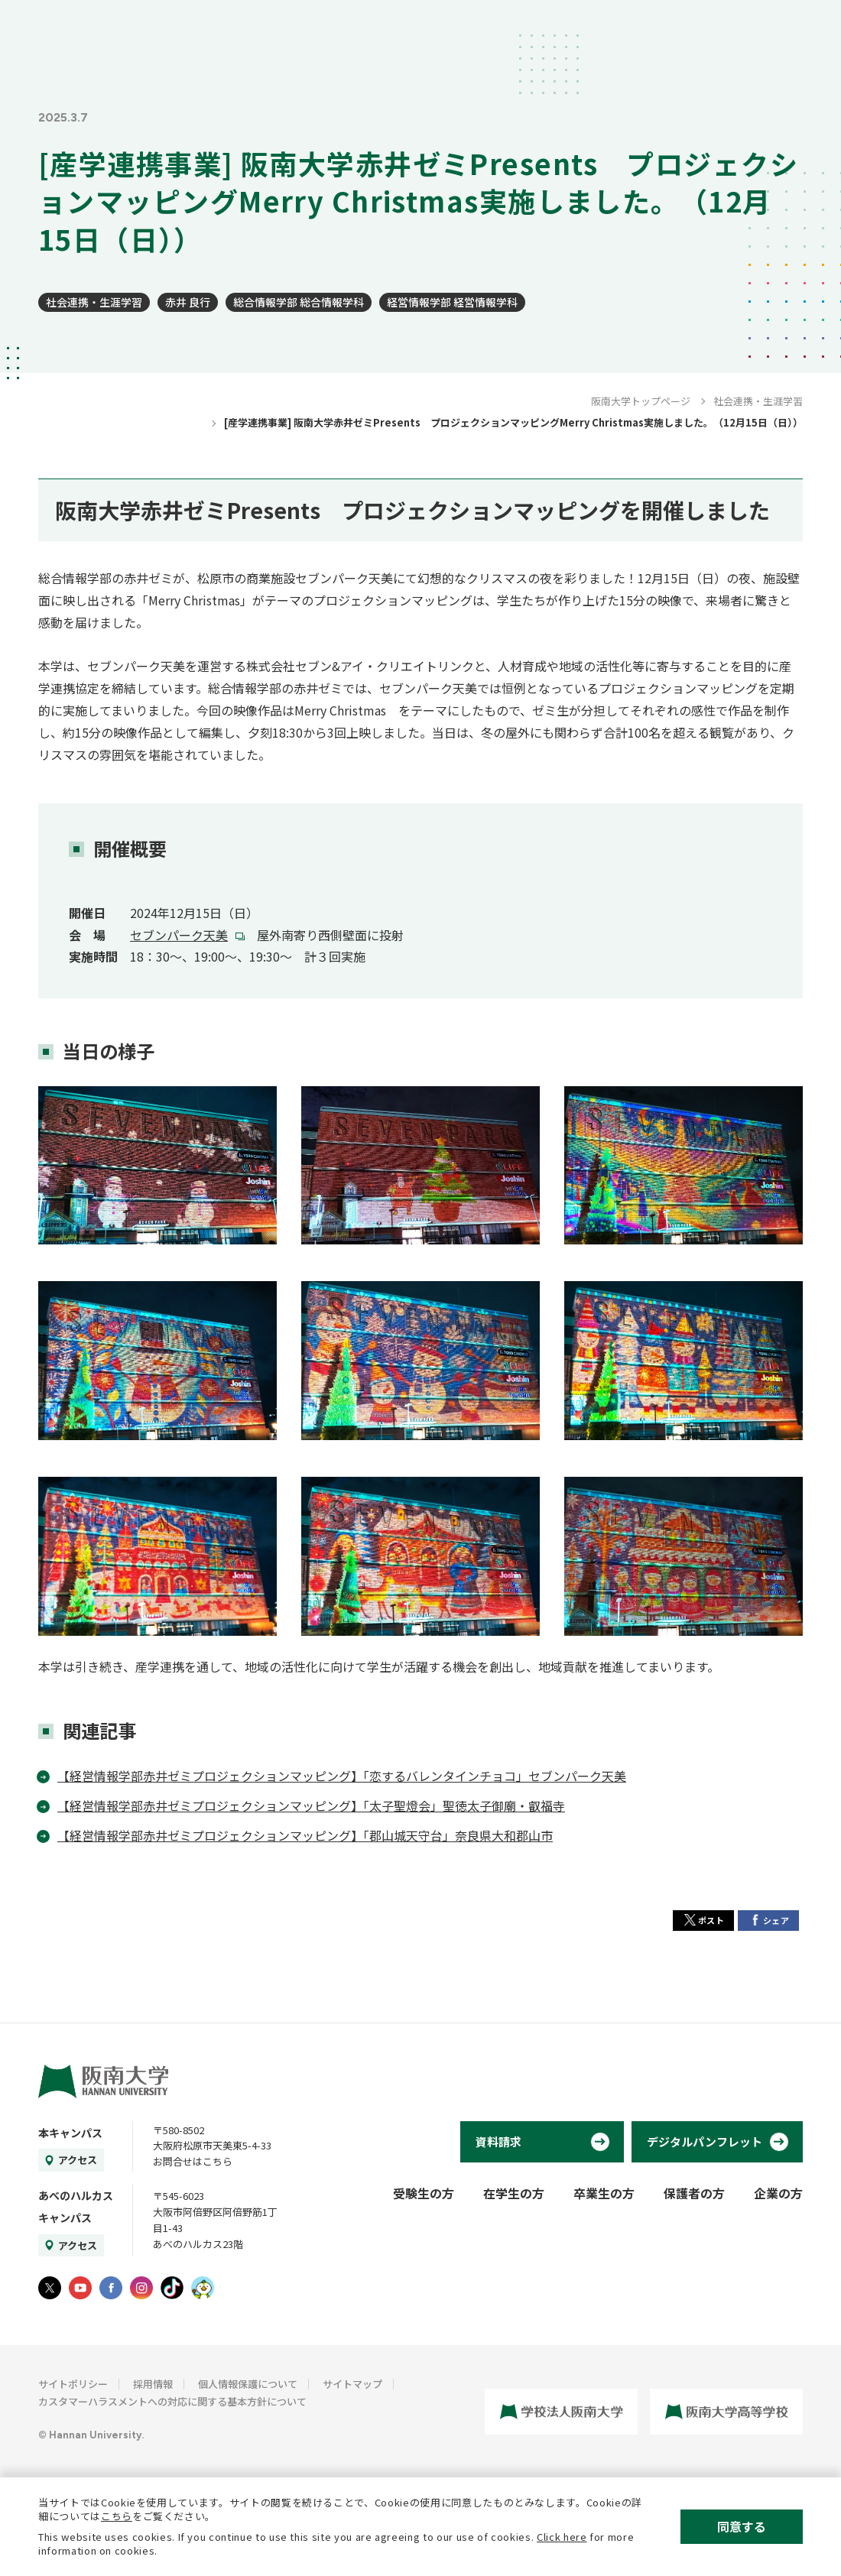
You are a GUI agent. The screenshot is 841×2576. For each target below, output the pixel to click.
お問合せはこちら (192, 2161)
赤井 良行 (187, 302)
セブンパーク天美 (179, 935)
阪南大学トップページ (640, 401)
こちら (116, 2516)
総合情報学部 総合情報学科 (298, 302)
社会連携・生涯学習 (94, 302)
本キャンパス (70, 2132)
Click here (562, 2536)
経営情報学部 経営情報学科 (452, 302)
